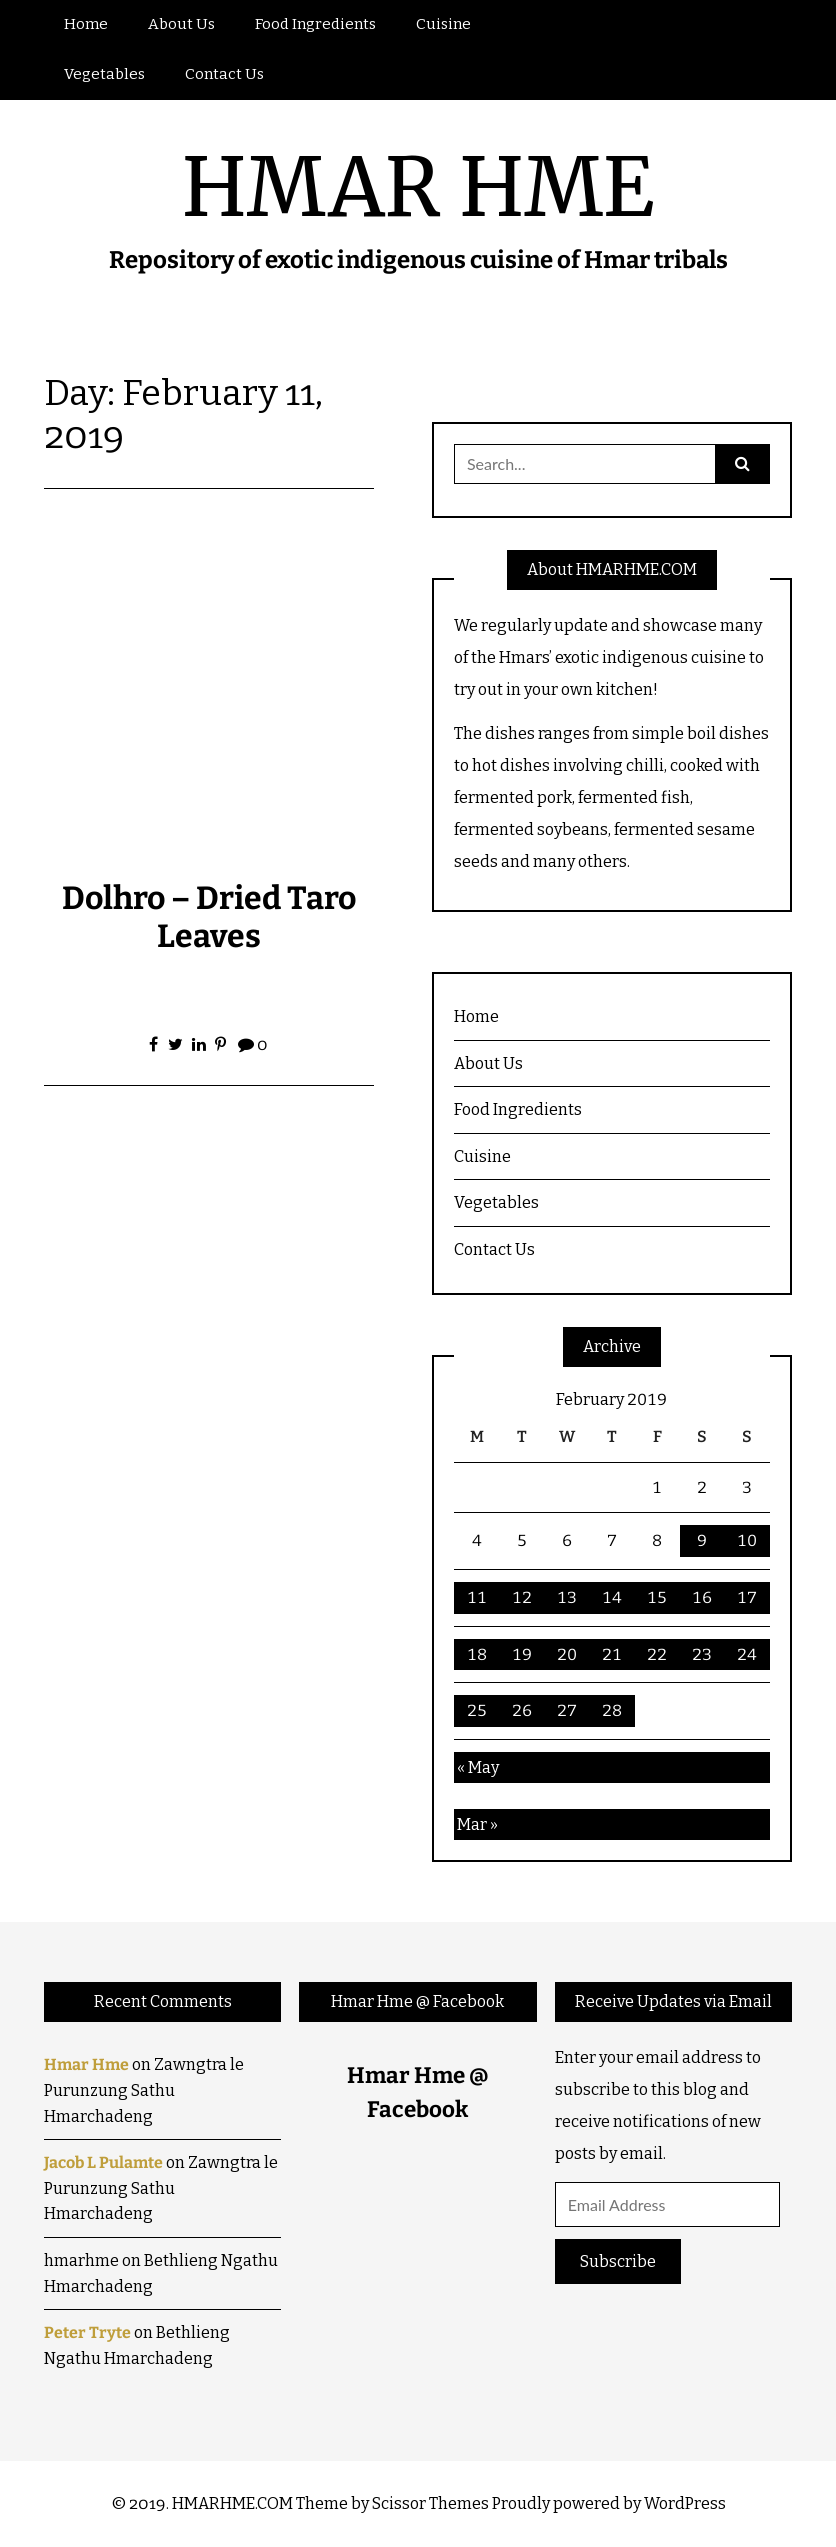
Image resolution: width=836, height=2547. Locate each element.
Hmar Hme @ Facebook (417, 2001)
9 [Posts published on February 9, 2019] (702, 1540)
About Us (181, 24)
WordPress (685, 2503)
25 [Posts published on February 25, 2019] (477, 1710)
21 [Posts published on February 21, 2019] (612, 1654)
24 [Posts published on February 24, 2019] (747, 1654)
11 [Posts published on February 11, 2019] (477, 1597)
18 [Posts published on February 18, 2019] (477, 1654)
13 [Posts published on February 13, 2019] (567, 1597)
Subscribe (618, 2261)
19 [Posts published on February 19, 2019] (522, 1654)
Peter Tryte (87, 2332)
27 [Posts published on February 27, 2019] (567, 1710)
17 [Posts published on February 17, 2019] (747, 1597)
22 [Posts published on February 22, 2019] (657, 1654)
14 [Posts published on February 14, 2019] (612, 1597)
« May (478, 1767)
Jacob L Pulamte (103, 2162)
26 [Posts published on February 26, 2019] (522, 1710)
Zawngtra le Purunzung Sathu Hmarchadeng (144, 2090)
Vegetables (104, 74)
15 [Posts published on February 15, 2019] (657, 1597)
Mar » (477, 1824)
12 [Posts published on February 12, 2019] (522, 1597)
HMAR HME (418, 187)
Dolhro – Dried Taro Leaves (209, 917)
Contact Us (224, 74)
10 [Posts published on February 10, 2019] (747, 1540)
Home (86, 24)
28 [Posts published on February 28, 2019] (612, 1710)
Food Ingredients (315, 24)
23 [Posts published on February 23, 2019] (702, 1654)
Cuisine (443, 24)
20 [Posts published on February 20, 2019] (567, 1654)
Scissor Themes (430, 2503)
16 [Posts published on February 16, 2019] (702, 1597)
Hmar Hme (86, 2064)
